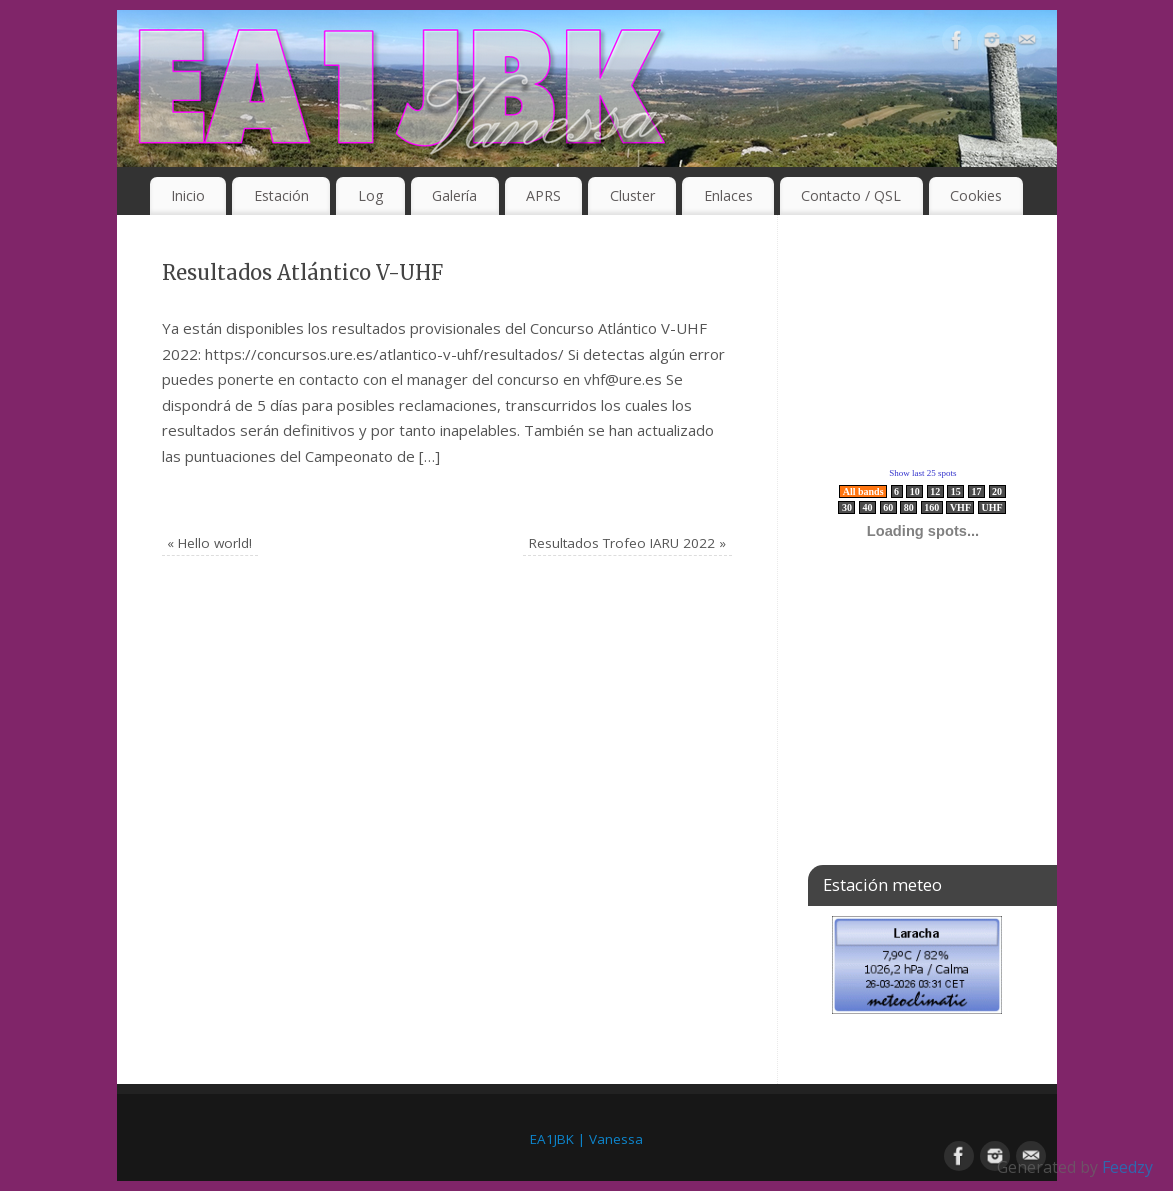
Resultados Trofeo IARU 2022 (627, 543)
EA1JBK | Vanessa (586, 1139)
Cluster (632, 195)
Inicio (188, 195)
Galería (454, 195)
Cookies (976, 195)
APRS (543, 195)
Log (371, 195)
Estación (281, 195)
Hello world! (209, 543)
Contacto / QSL (851, 195)
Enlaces (728, 195)
